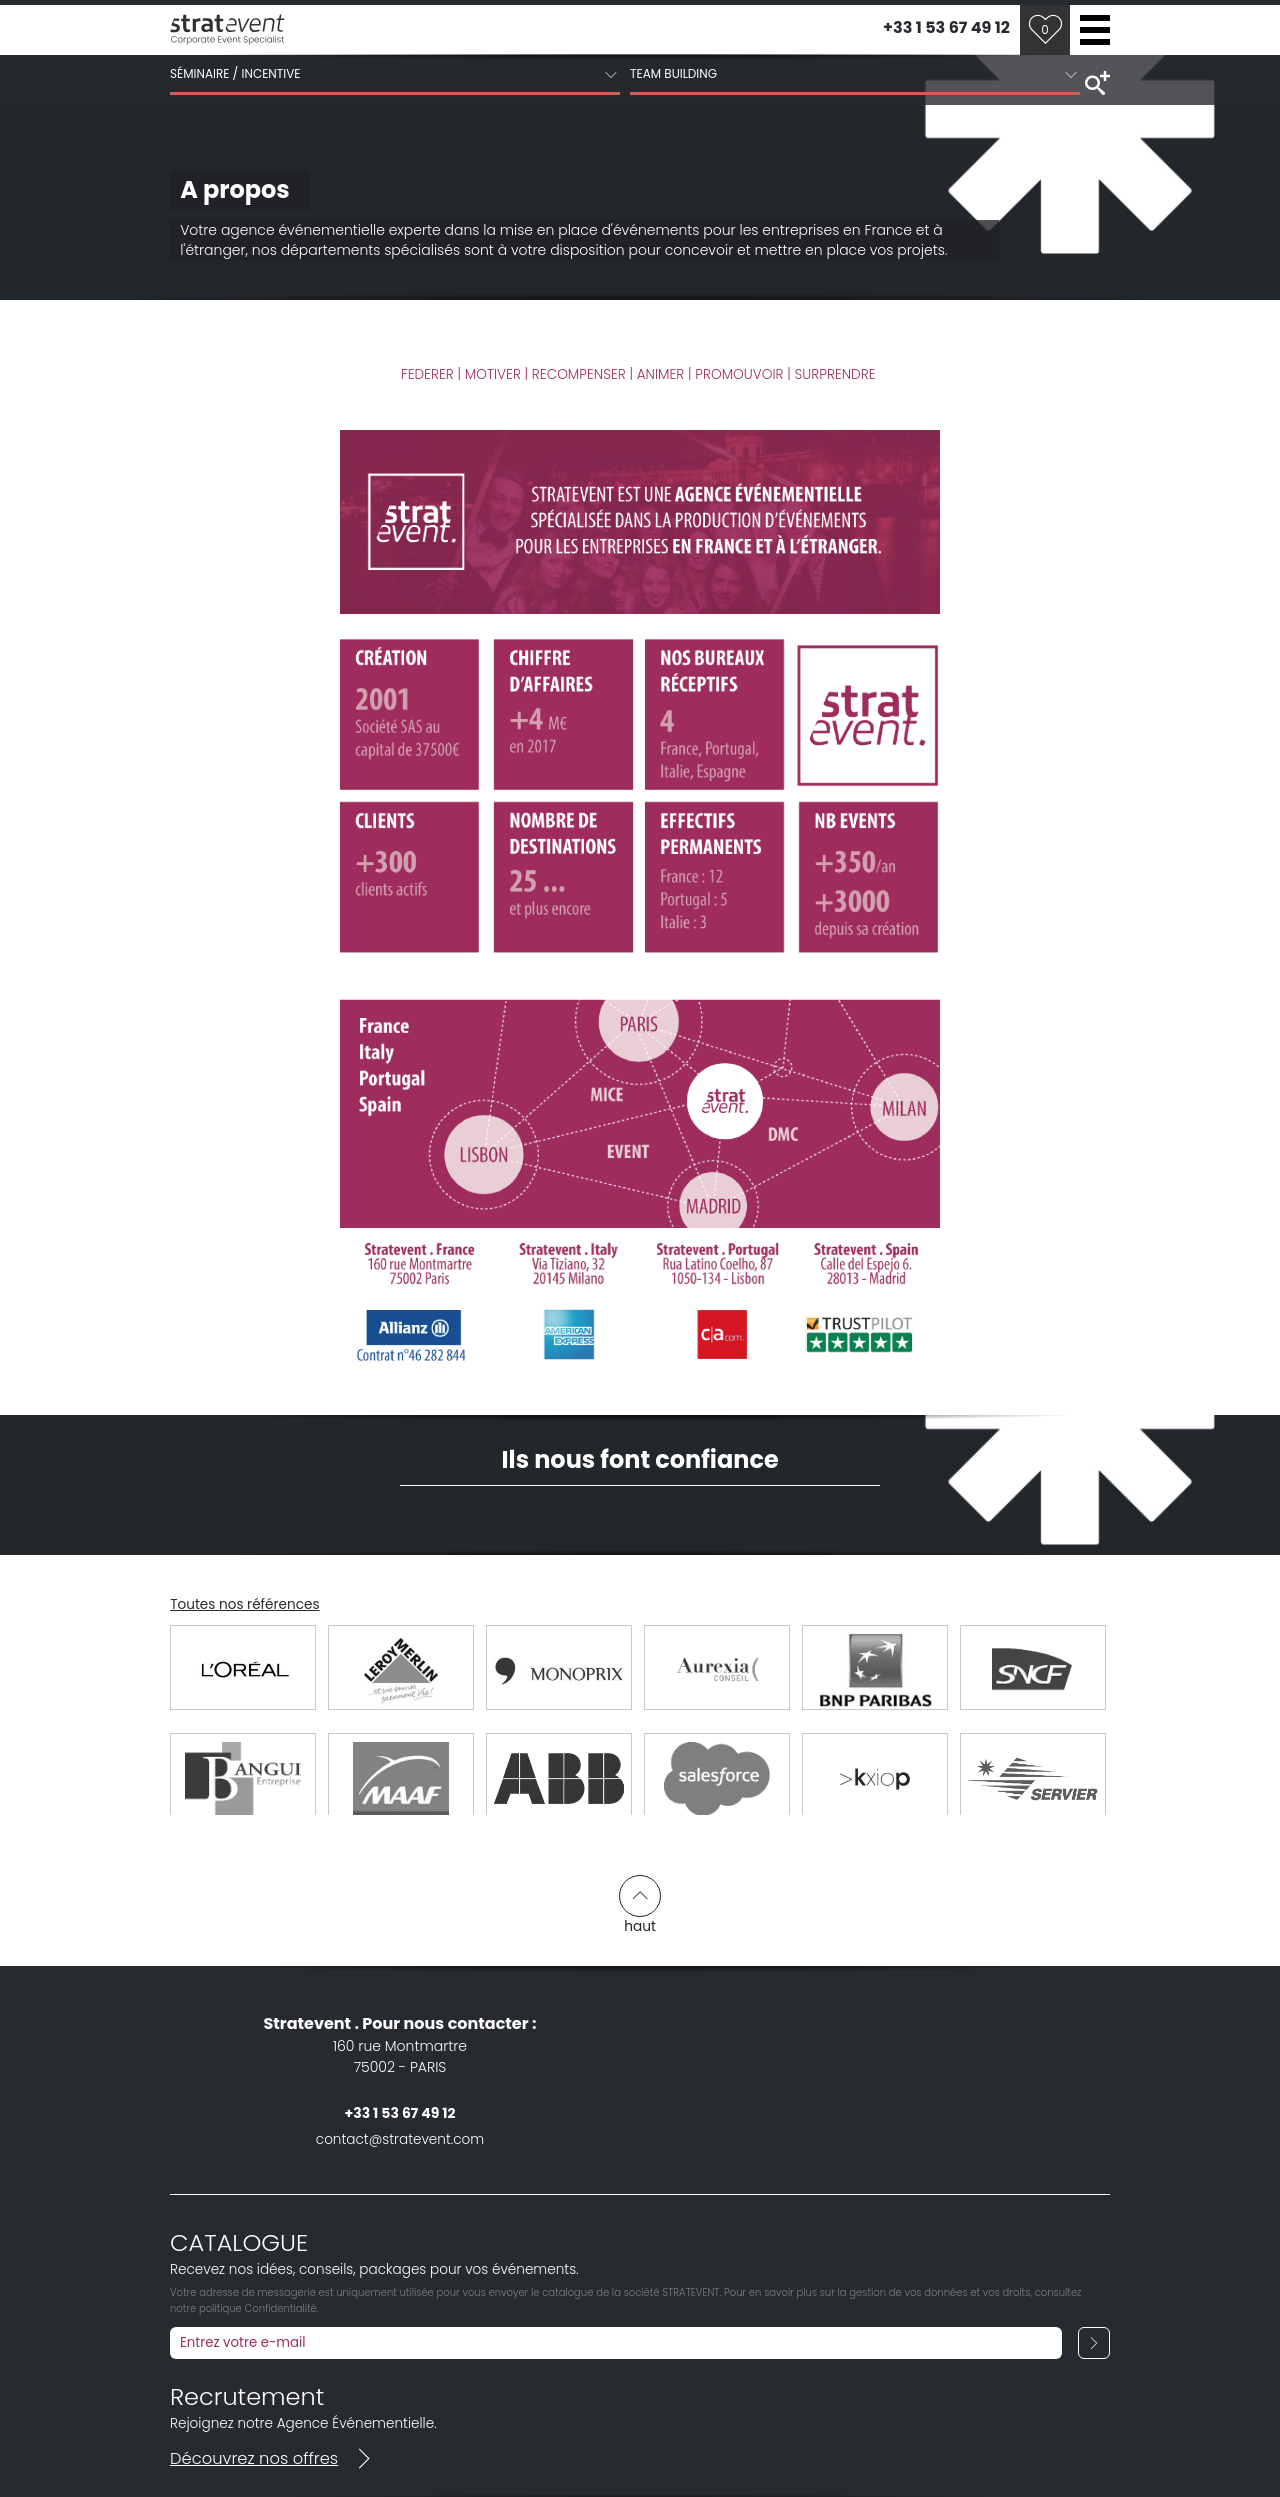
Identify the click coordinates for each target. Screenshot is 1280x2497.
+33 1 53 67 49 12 (946, 27)
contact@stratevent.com (400, 2139)
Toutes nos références (244, 1604)
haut (640, 1905)
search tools (1095, 81)
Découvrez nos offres (274, 2458)
